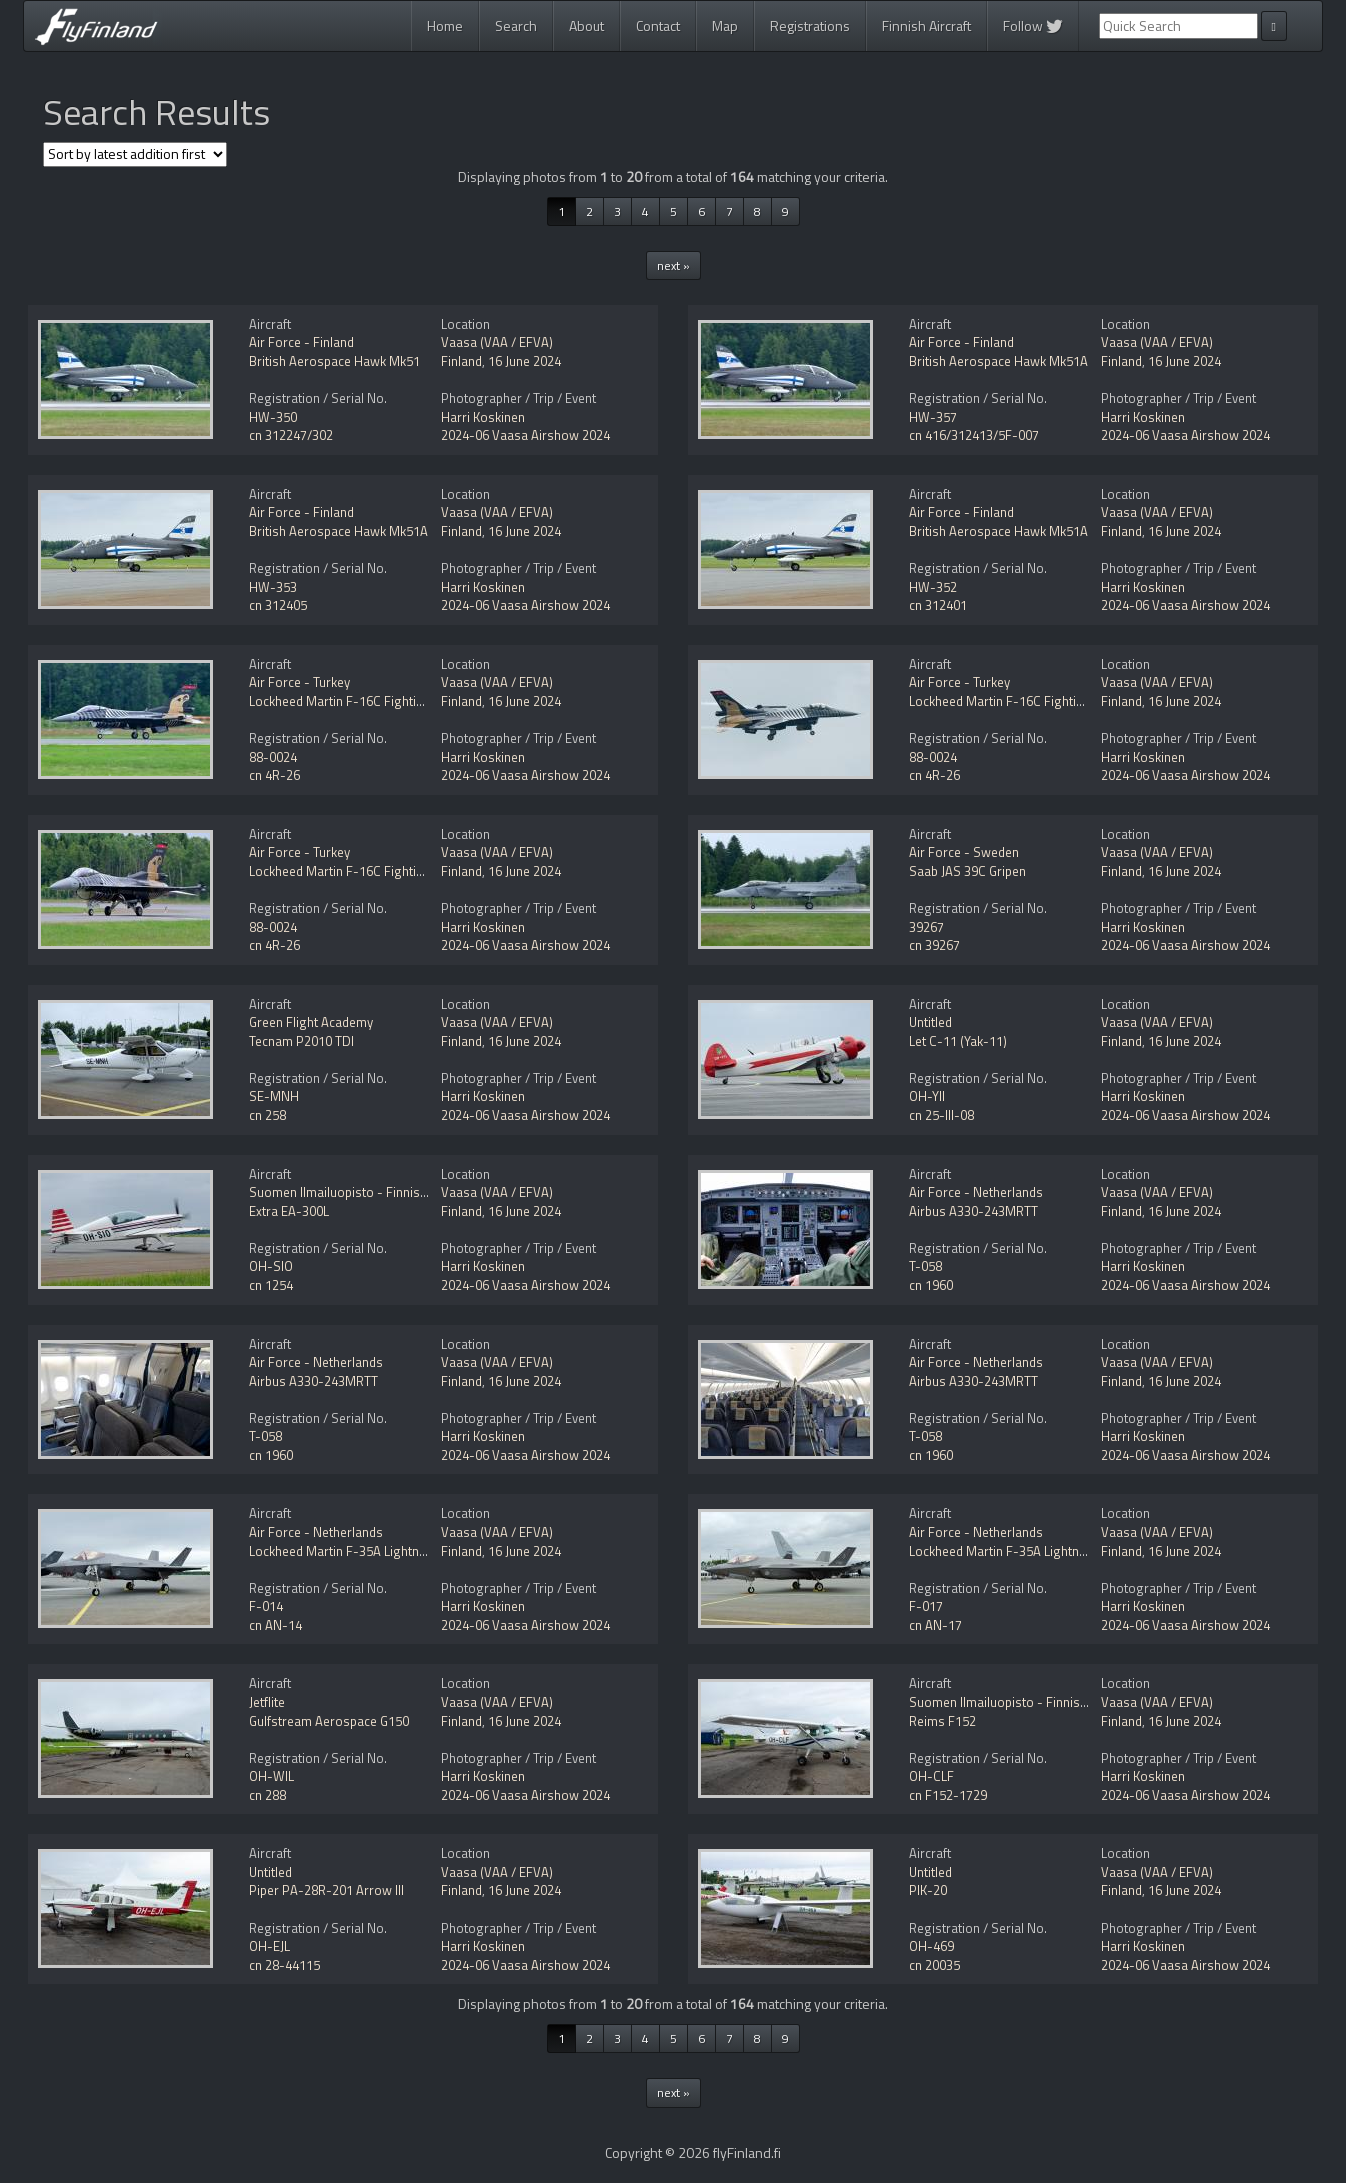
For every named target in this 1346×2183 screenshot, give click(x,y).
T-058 (925, 1266)
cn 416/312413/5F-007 (974, 435)
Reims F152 (942, 1721)
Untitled (930, 1022)
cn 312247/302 (291, 435)
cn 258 (267, 1115)
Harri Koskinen (483, 417)
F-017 (926, 1606)
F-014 (266, 1606)
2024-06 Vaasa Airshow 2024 (525, 435)
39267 (926, 927)
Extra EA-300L (289, 1211)
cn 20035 (934, 1965)
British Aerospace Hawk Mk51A (998, 361)
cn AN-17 (935, 1625)
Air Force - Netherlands (976, 1192)
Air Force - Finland (301, 342)
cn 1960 (931, 1285)
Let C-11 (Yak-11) (958, 1041)
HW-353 (273, 587)
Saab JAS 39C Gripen (967, 871)
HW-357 (933, 417)
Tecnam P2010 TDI (301, 1041)
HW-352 (933, 587)
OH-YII (927, 1096)
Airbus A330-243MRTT (973, 1211)
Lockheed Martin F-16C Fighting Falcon (360, 701)
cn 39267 (934, 945)
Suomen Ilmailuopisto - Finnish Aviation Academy (390, 1192)
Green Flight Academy (311, 1022)
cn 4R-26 (274, 775)
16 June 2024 (524, 361)
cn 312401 (938, 605)
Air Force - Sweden (964, 852)
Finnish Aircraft (926, 25)
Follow (1033, 25)
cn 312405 (278, 605)
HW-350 (273, 417)
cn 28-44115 (284, 1965)
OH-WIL (271, 1776)
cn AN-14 (275, 1625)
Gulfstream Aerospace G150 (329, 1721)
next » (673, 265)
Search (516, 25)
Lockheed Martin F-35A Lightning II (347, 1551)
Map (725, 25)
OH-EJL (269, 1946)
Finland (461, 361)
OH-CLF (931, 1776)
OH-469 (931, 1946)
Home (445, 25)
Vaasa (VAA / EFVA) (497, 342)
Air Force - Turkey (299, 682)
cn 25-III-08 (941, 1115)
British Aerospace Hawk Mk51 (334, 361)
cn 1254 (271, 1285)
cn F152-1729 (948, 1795)
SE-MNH (274, 1096)
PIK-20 (928, 1890)
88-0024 (273, 757)
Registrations (810, 25)
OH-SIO (271, 1266)
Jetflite (267, 1702)
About (586, 25)
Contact (658, 25)
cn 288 (267, 1795)
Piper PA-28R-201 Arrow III (326, 1890)
